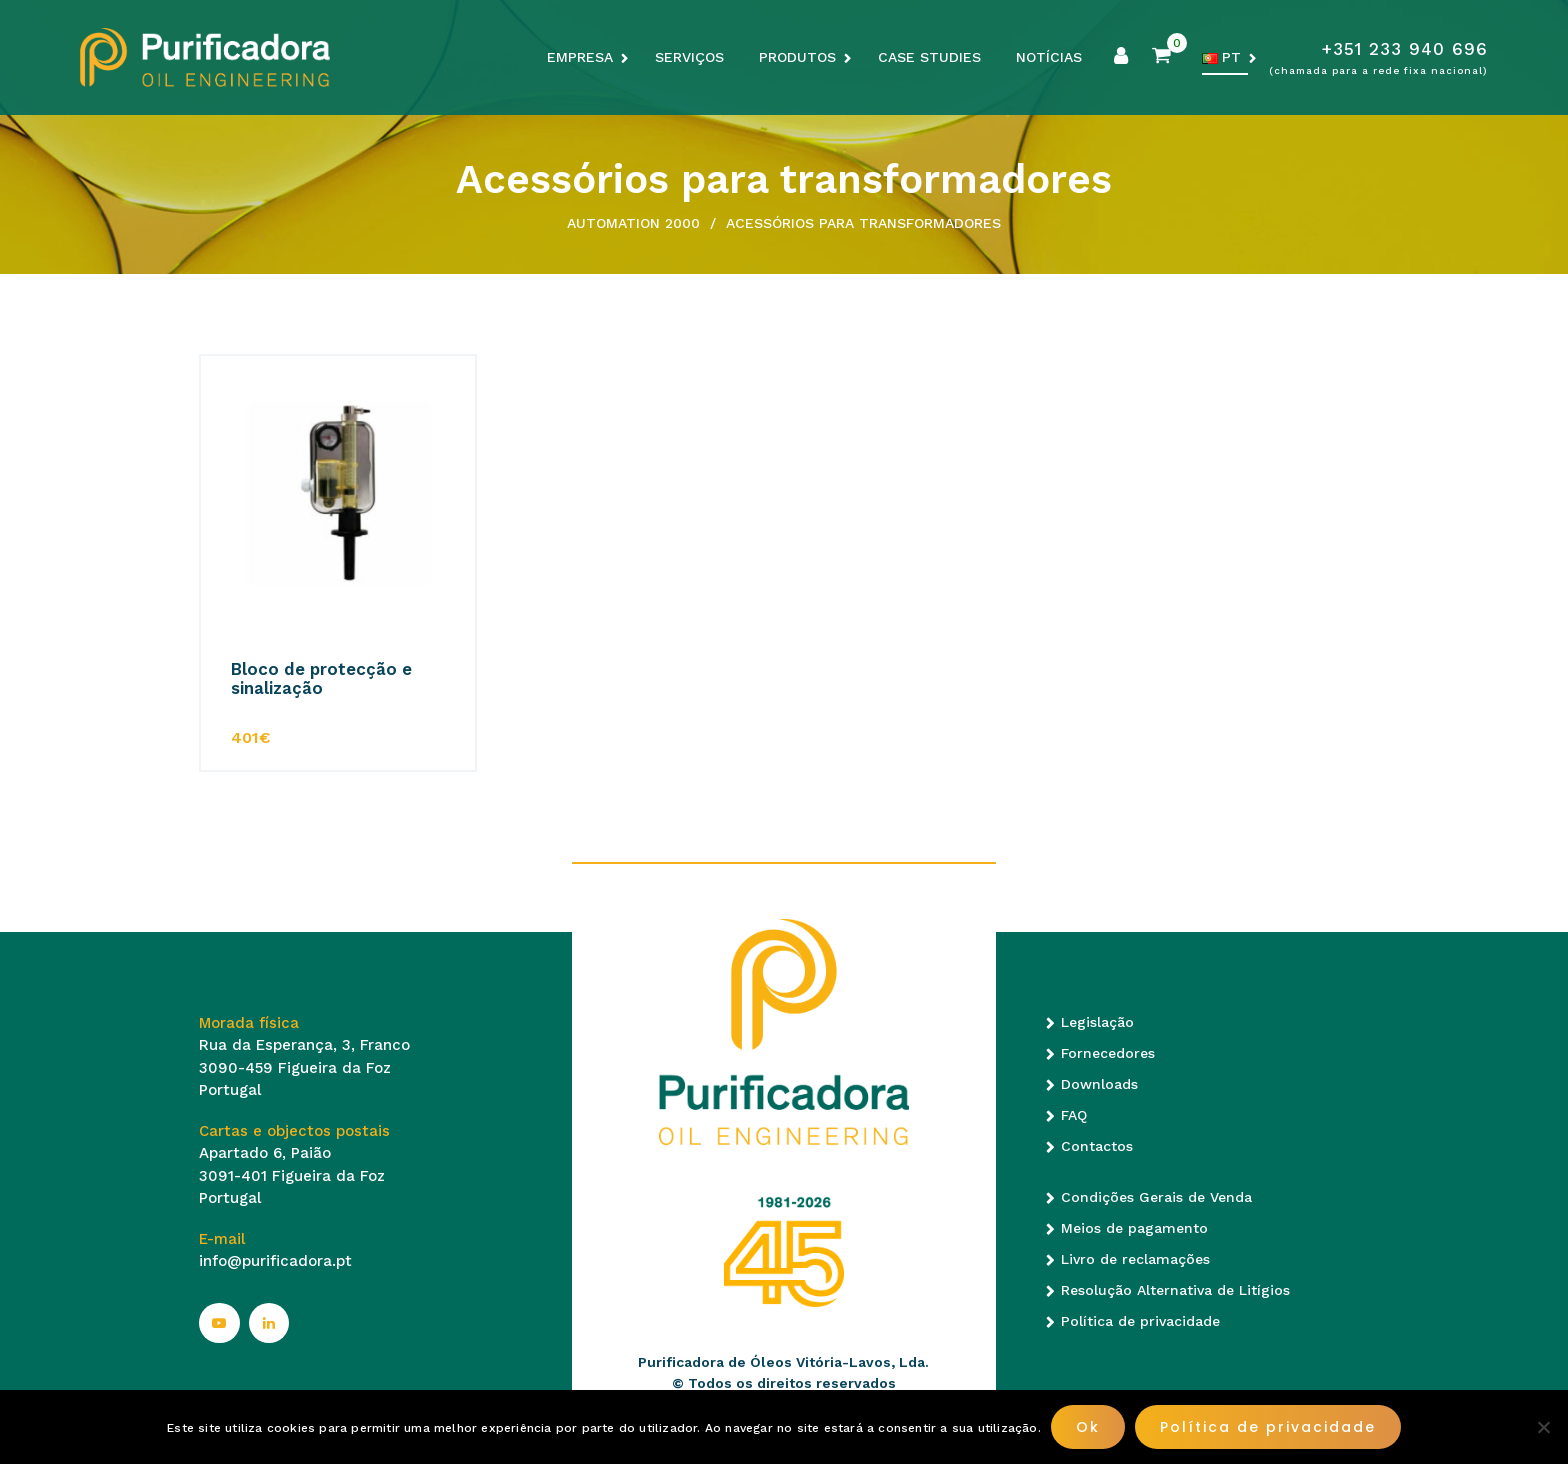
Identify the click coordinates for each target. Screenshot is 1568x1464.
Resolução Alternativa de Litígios (1175, 1290)
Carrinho (1161, 56)
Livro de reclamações (1135, 1259)
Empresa (580, 57)
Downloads (1099, 1084)
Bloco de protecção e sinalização (321, 678)
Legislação (1097, 1022)
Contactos (1097, 1146)
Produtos (797, 57)
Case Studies (929, 57)
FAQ (1074, 1115)
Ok (1088, 1427)
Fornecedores (1108, 1053)
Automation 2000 (633, 223)
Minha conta (1121, 56)
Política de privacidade (1140, 1321)
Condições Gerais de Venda (1156, 1197)
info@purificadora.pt (275, 1261)
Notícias (1049, 57)
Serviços (689, 57)
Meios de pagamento (1134, 1228)
